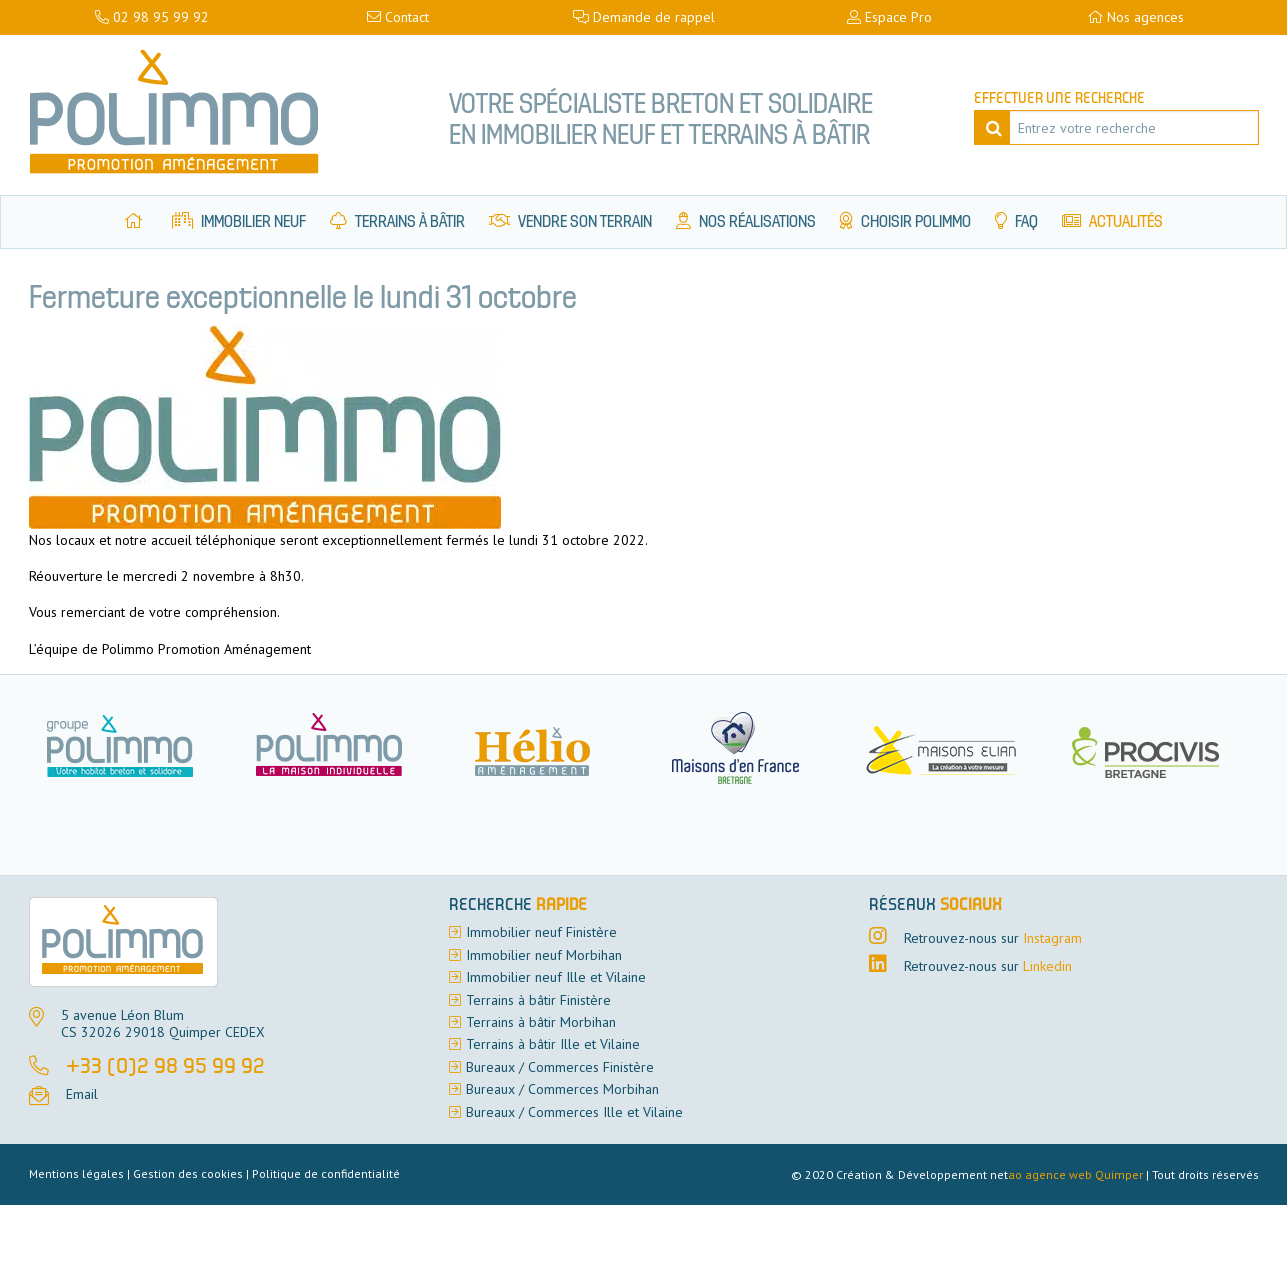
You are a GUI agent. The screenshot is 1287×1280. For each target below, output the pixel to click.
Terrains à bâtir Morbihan (541, 1022)
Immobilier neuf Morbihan (544, 955)
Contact (398, 17)
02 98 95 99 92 (152, 17)
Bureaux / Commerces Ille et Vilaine (574, 1112)
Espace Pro (889, 17)
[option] (341, 747)
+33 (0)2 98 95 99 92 (165, 1068)
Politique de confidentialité (326, 1173)
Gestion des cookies (188, 1173)
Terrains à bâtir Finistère (538, 1000)
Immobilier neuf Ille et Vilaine (556, 977)
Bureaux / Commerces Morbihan (562, 1089)
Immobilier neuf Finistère (541, 932)
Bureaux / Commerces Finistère (560, 1067)
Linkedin (1047, 966)
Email (82, 1094)
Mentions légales (76, 1173)
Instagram (1052, 938)
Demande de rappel (644, 17)
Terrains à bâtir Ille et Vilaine (553, 1044)
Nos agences (1135, 17)
